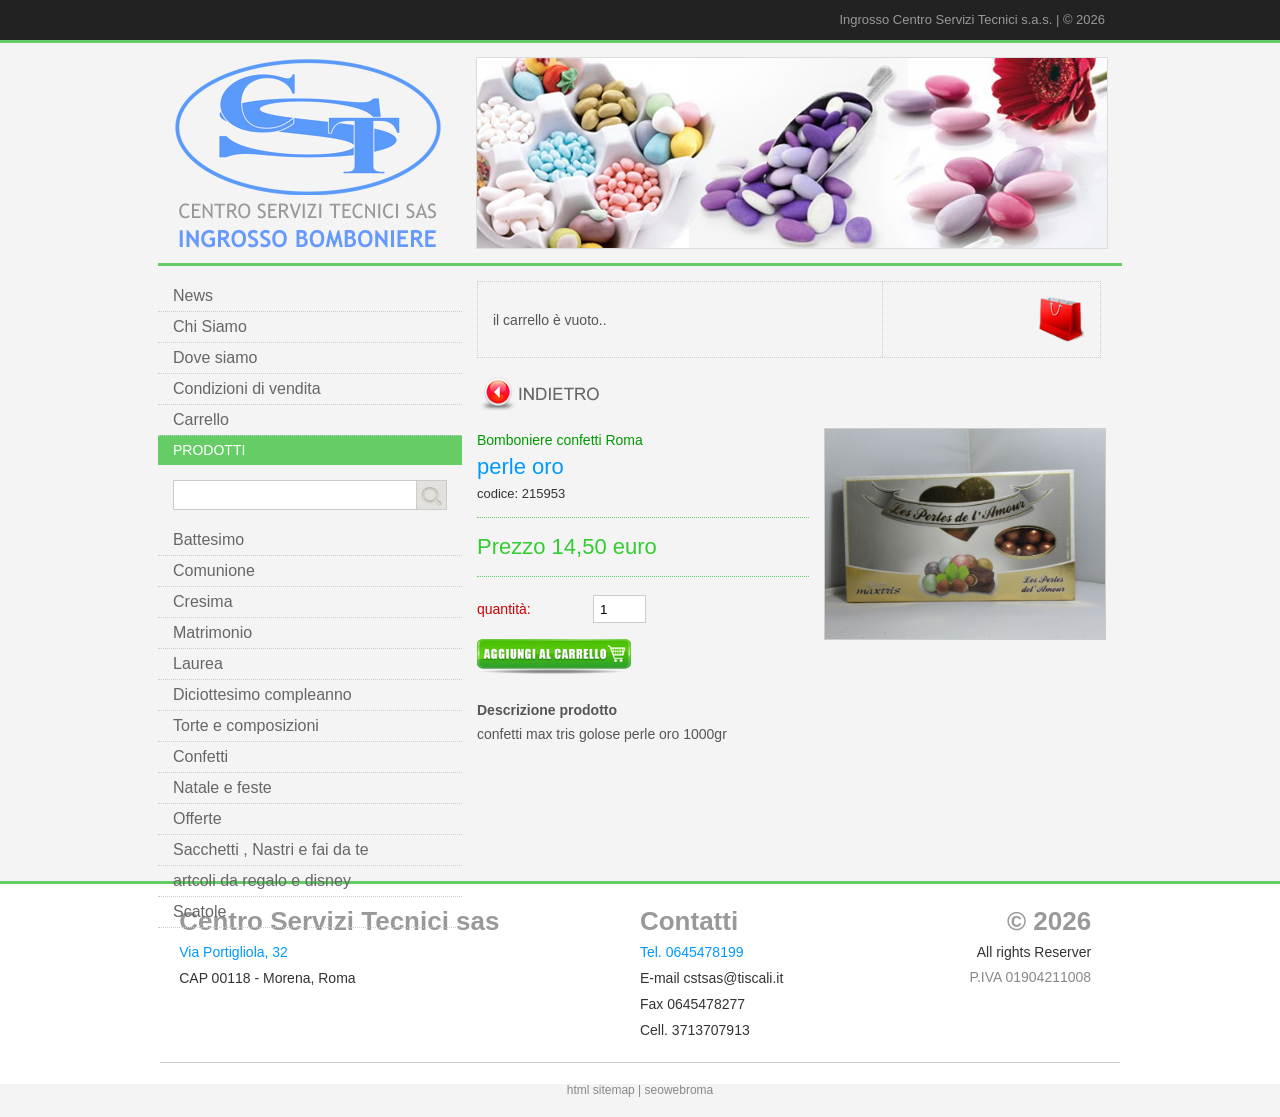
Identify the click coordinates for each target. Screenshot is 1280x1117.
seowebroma (679, 1090)
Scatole (199, 911)
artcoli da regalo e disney (262, 880)
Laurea (198, 663)
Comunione (214, 570)
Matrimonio (212, 632)
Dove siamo (215, 357)
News (193, 295)
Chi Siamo (210, 326)
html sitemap (601, 1090)
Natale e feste (222, 787)
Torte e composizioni (246, 725)
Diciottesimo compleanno (262, 694)
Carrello (201, 419)
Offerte (197, 818)
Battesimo (208, 539)
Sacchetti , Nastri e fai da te (271, 849)
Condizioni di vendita (247, 388)
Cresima (203, 601)
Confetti (200, 756)
